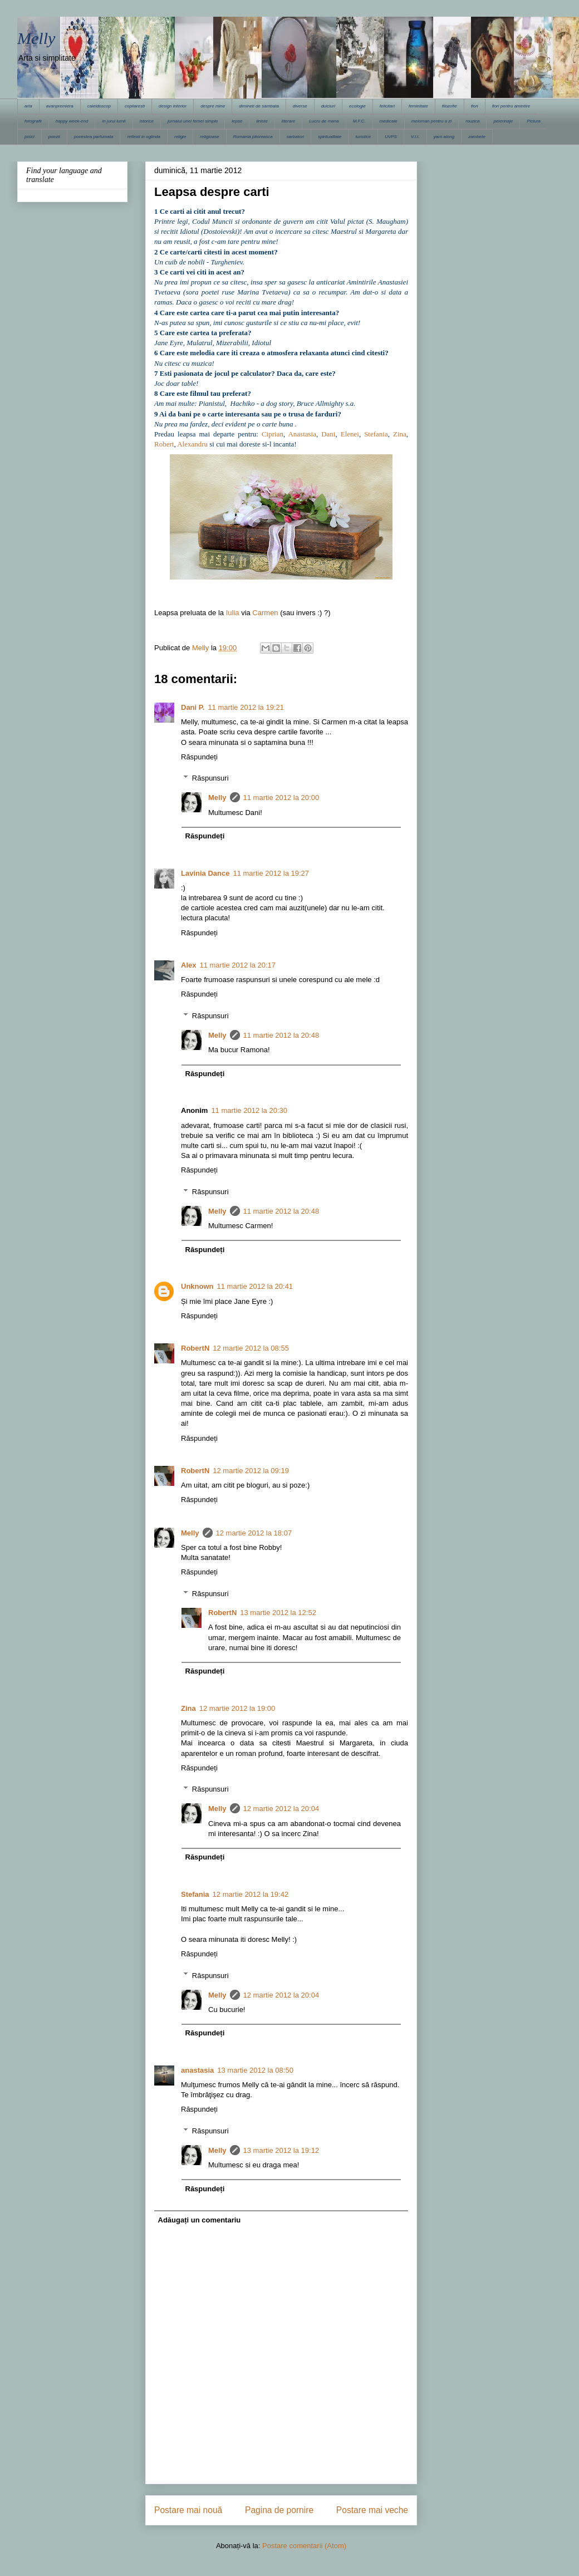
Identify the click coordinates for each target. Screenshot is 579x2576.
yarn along (444, 136)
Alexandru (192, 444)
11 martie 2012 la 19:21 (246, 707)
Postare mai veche (372, 2510)
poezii (54, 136)
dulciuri (328, 106)
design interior (173, 106)
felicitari (387, 106)
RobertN (195, 1348)
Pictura (534, 121)
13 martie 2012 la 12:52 (278, 1612)
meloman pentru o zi (431, 121)
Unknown (197, 1286)
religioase (209, 136)
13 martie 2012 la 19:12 (281, 2150)
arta (28, 106)
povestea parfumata (94, 136)
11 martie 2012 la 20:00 (281, 797)
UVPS (391, 136)
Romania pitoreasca (253, 136)
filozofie (449, 106)
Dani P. (192, 707)
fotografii (33, 121)
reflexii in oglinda (143, 136)
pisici (29, 136)
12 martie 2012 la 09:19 (251, 1470)
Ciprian (272, 434)
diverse (300, 106)
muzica (472, 121)
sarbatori (295, 136)
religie (180, 136)
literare (288, 121)
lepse (237, 121)
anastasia (197, 2070)
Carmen (265, 613)
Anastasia (302, 434)
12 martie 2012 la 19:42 (251, 1894)
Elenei (350, 434)
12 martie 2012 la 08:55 (251, 1348)
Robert (164, 444)
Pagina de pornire (279, 2510)
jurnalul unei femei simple (193, 121)
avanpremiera (59, 106)
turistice (363, 136)
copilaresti (135, 106)
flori (474, 106)
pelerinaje (503, 121)
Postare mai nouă (188, 2510)
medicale (389, 121)
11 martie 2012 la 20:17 (237, 965)
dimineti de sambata (259, 106)
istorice (147, 121)
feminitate (418, 106)
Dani (328, 434)
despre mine (212, 106)
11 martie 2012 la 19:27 (271, 873)
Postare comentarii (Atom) (304, 2545)
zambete (476, 136)
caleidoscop (99, 106)
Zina (399, 434)
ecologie (357, 106)
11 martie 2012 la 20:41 (255, 1286)
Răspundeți (199, 757)
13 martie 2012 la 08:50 (255, 2070)
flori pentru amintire (511, 106)
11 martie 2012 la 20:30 (249, 1110)
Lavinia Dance (205, 873)
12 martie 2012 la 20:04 (281, 1808)
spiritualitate (330, 136)
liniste (261, 121)
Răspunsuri (210, 778)
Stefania (376, 434)
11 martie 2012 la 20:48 (281, 1035)
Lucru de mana (323, 121)
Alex (188, 965)
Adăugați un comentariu (199, 2220)
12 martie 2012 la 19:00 (237, 1708)
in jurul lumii (113, 121)
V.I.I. (415, 136)
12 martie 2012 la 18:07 (254, 1533)
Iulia (232, 613)
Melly (36, 38)
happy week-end (72, 121)
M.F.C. (359, 121)
